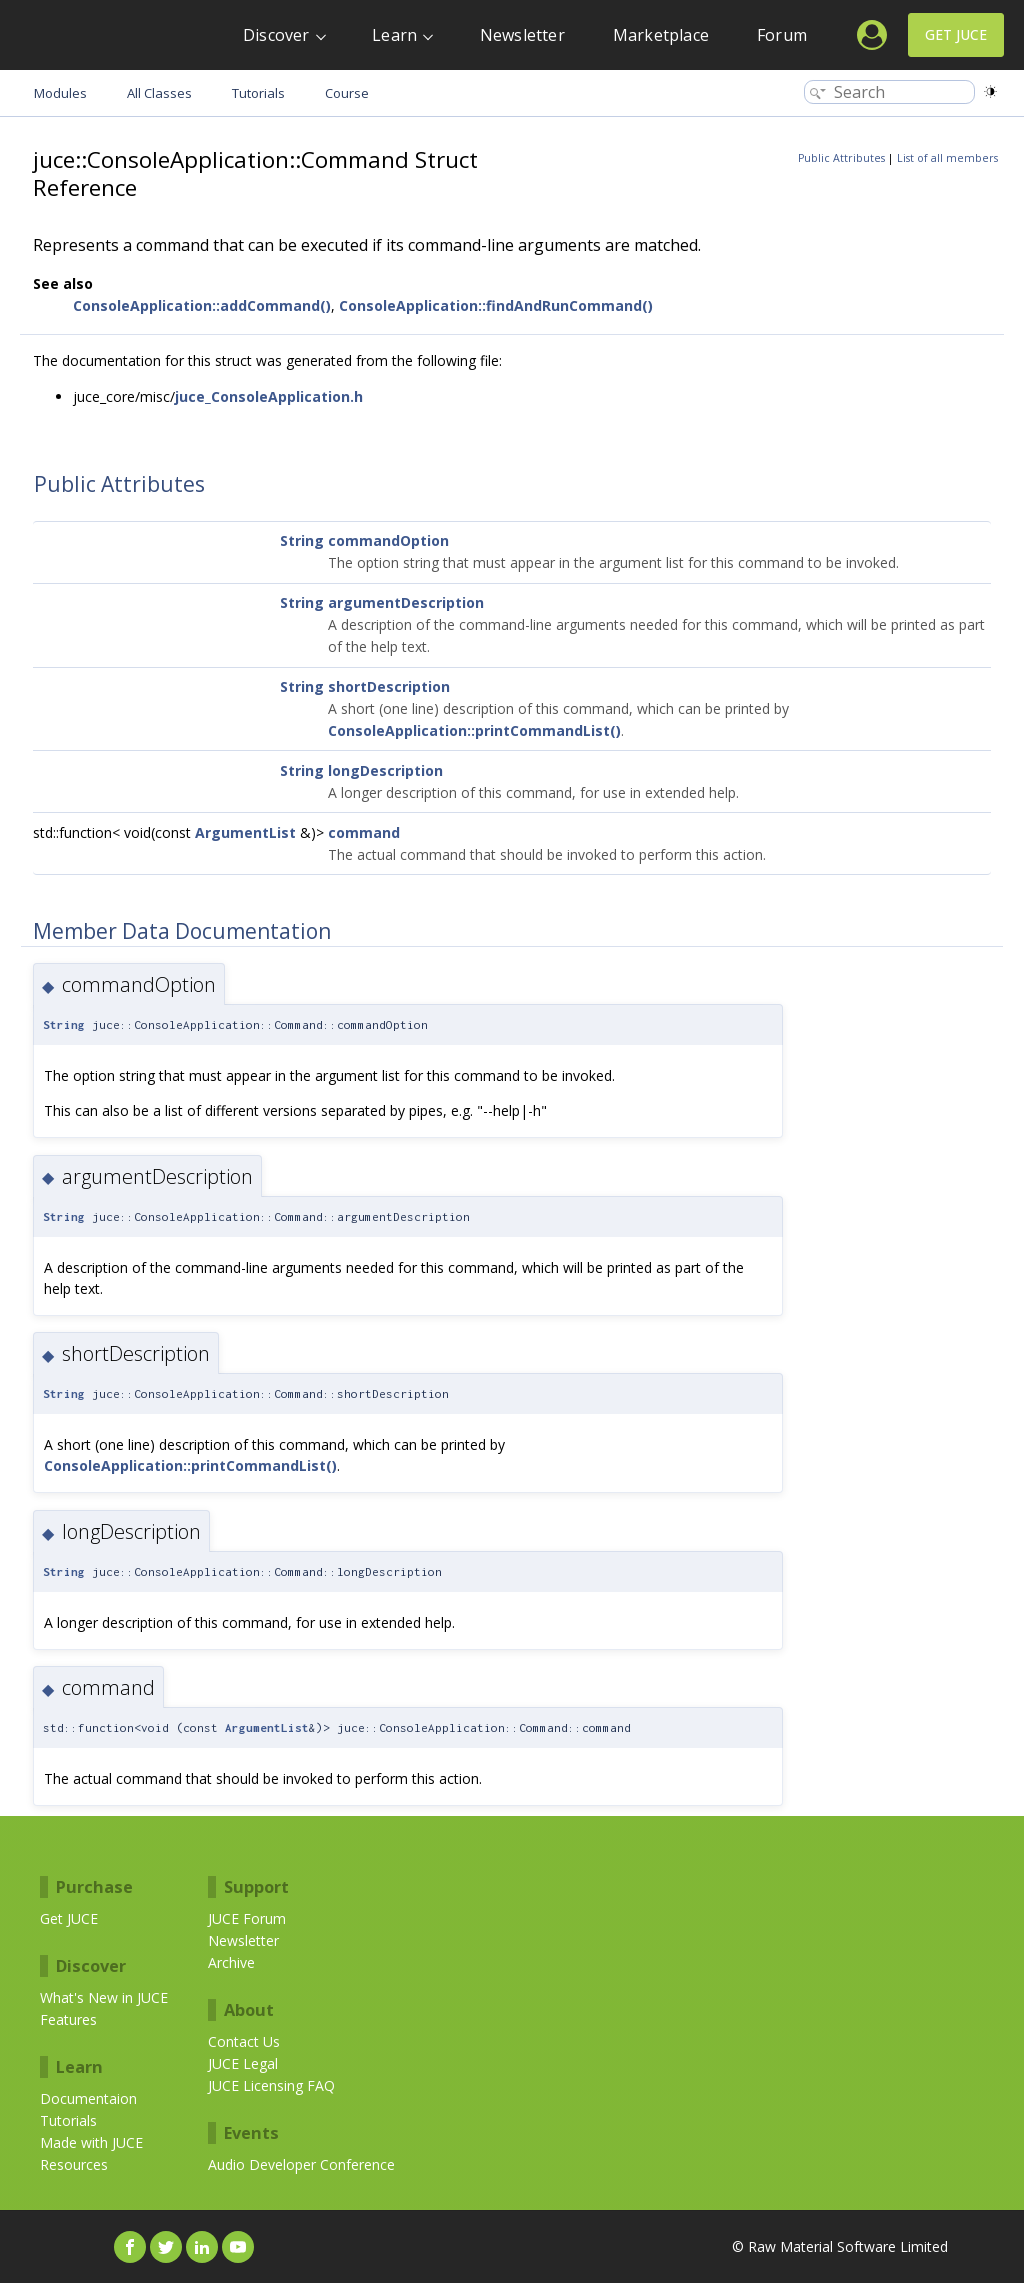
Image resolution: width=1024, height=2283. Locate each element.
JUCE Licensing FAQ (271, 2085)
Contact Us (244, 2041)
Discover (276, 35)
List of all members (947, 158)
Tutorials (68, 2120)
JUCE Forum (247, 1918)
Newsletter (522, 35)
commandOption (388, 540)
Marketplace (661, 35)
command (364, 832)
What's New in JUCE (104, 1997)
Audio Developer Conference (301, 2164)
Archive (231, 1962)
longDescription (385, 770)
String (302, 540)
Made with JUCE (91, 2142)
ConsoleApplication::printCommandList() (474, 730)
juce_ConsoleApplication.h (269, 396)
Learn (394, 35)
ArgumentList (245, 832)
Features (68, 2019)
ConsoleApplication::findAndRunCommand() (496, 305)
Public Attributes (841, 158)
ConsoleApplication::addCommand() (202, 305)
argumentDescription (406, 602)
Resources (74, 2164)
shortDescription (389, 686)
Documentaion (88, 2098)
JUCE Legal (243, 2063)
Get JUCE (956, 34)
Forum (782, 35)
